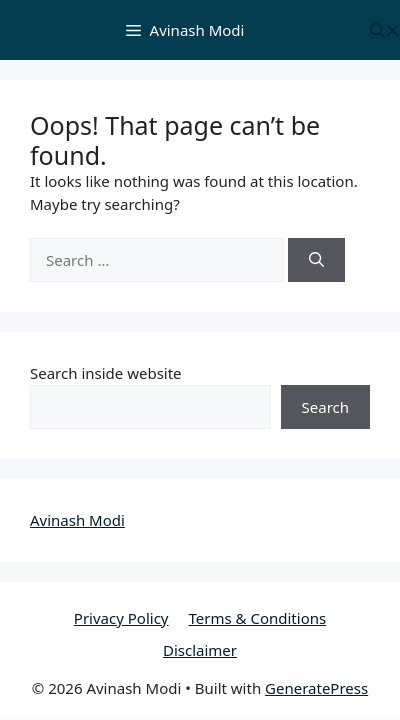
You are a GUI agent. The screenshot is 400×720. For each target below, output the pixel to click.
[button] (385, 30)
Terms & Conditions (258, 618)
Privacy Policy (121, 618)
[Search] (316, 260)
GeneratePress (316, 688)
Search (325, 407)
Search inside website (106, 373)
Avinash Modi (77, 520)
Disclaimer (200, 650)
